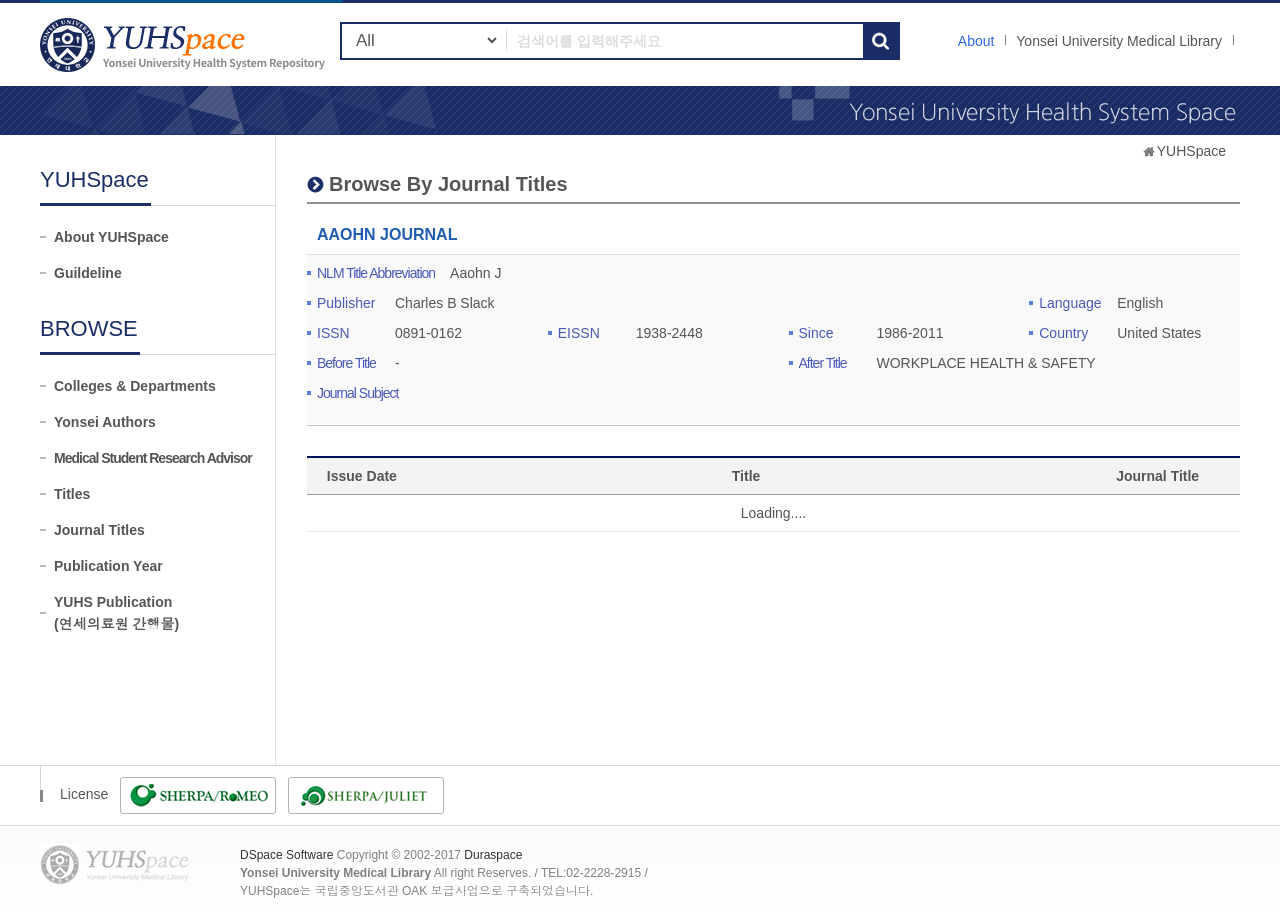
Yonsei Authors (105, 422)
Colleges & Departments (135, 386)
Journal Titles (99, 530)
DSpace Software (286, 855)
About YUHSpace (111, 237)
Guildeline (88, 273)
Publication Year (108, 566)
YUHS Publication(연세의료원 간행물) (116, 613)
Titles (72, 494)
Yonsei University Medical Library (1119, 41)
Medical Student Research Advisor (153, 458)
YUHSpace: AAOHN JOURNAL (185, 44)
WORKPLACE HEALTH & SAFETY (986, 363)
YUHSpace (1191, 151)
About (976, 41)
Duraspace (493, 855)
